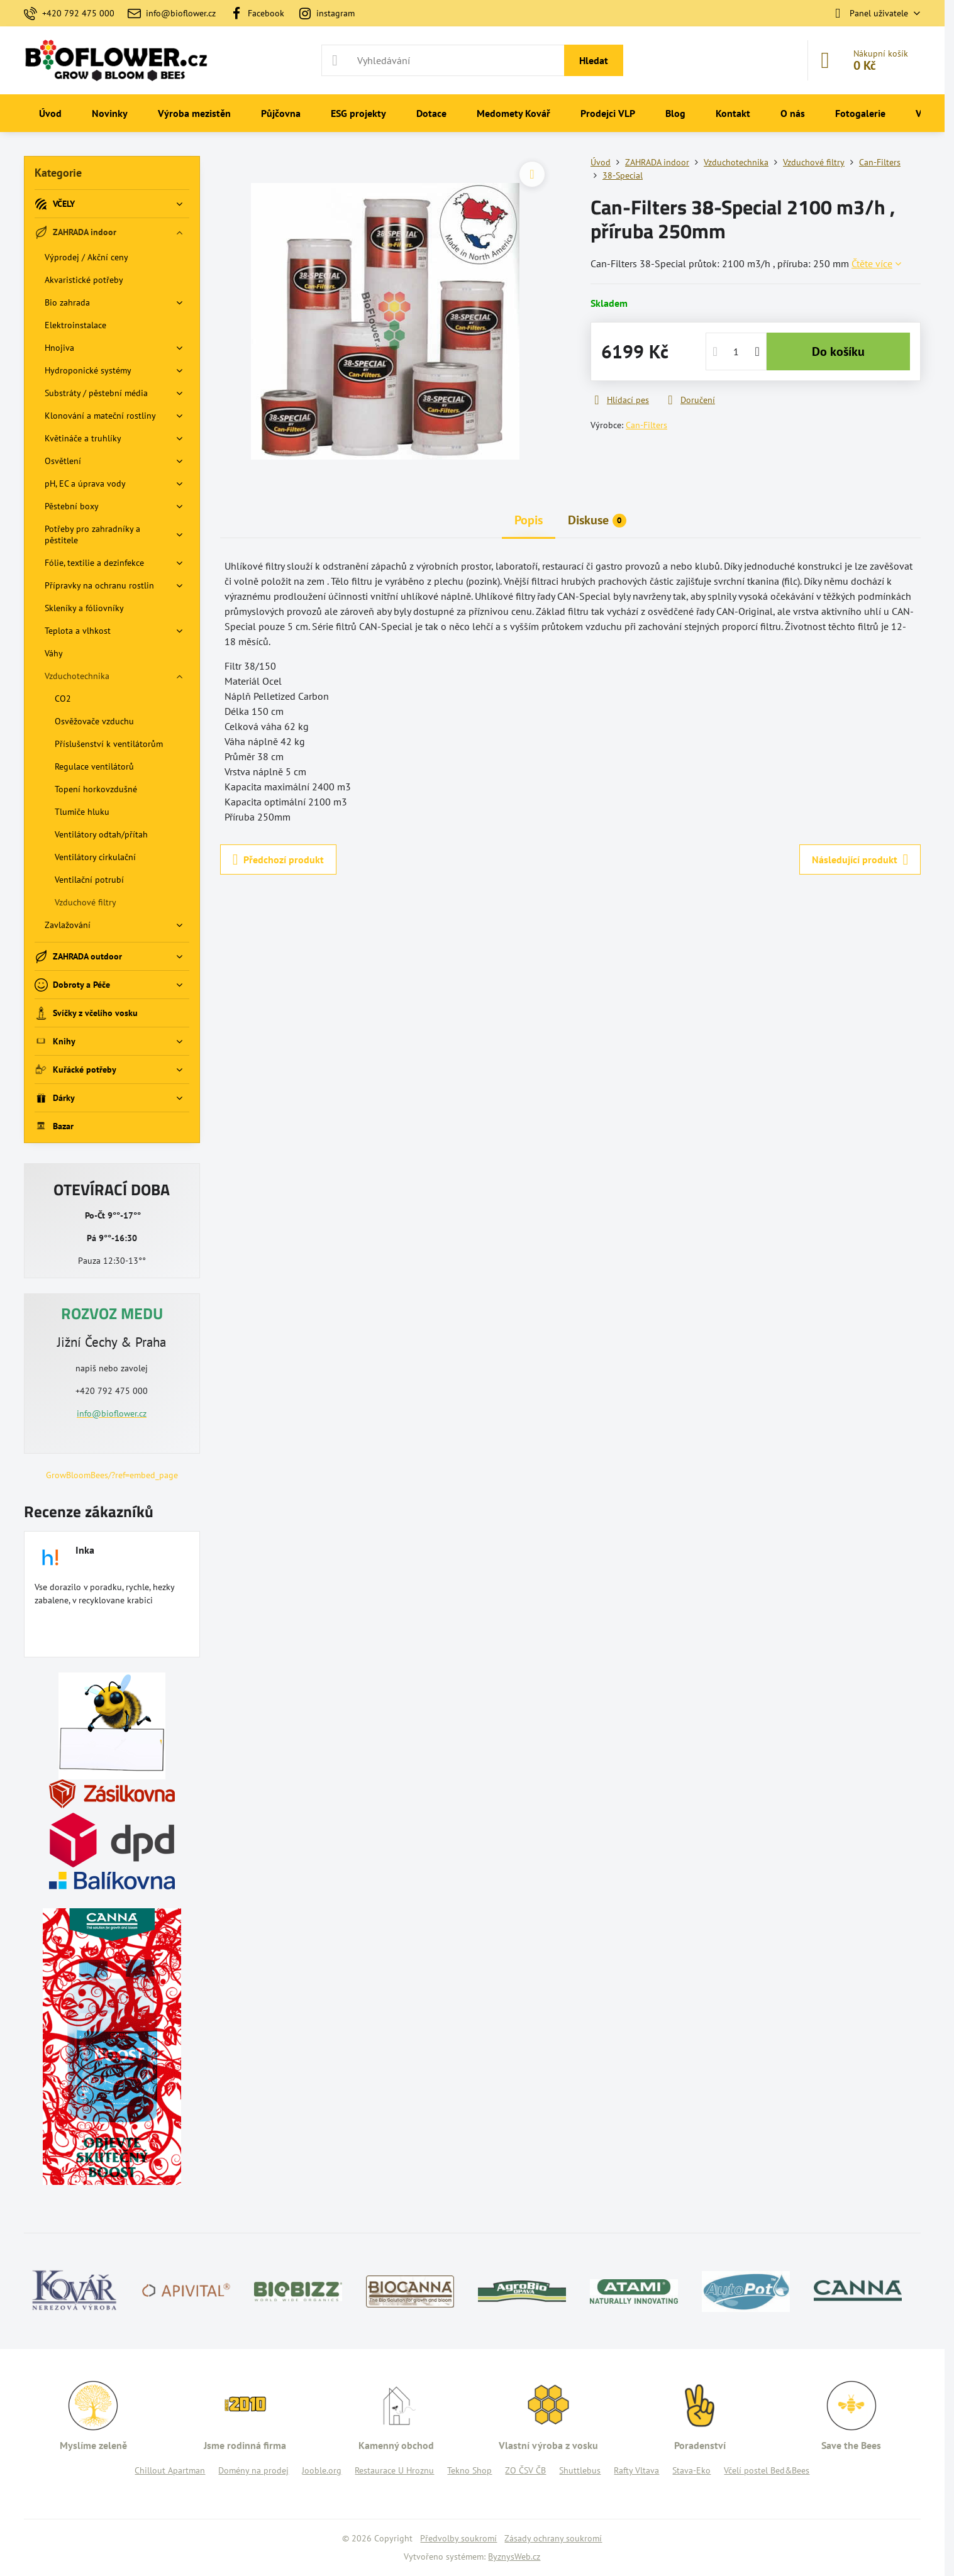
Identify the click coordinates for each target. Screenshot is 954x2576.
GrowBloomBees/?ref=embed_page (112, 1475)
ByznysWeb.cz (514, 2556)
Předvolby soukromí (458, 2538)
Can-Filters (646, 425)
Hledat (593, 60)
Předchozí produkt (278, 859)
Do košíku (838, 351)
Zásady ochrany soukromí (553, 2538)
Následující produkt (860, 859)
